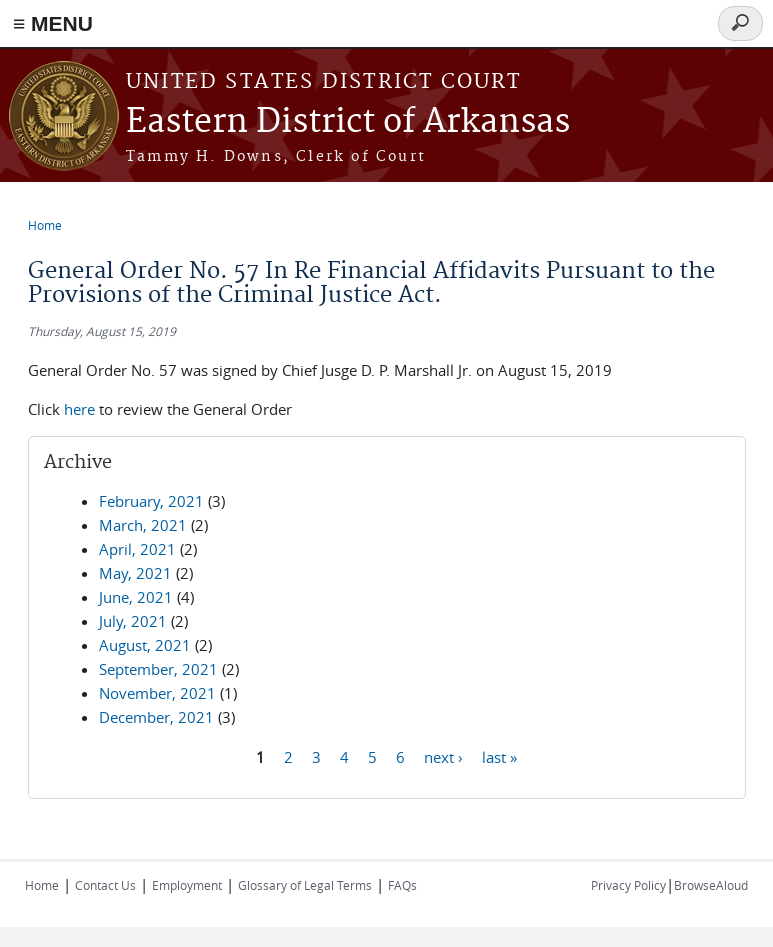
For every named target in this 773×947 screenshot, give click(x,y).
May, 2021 (135, 573)
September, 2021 (158, 669)
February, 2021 (151, 501)
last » (499, 756)
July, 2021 (133, 621)
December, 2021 (156, 717)
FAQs (402, 885)
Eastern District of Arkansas (348, 122)
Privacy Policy (628, 885)
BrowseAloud (711, 885)
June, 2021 (136, 597)
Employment (187, 885)
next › (443, 756)
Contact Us (105, 885)
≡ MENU (53, 23)
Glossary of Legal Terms (305, 885)
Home (45, 225)
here (79, 409)
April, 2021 (137, 549)
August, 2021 (145, 645)
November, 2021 (157, 693)
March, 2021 (143, 525)
